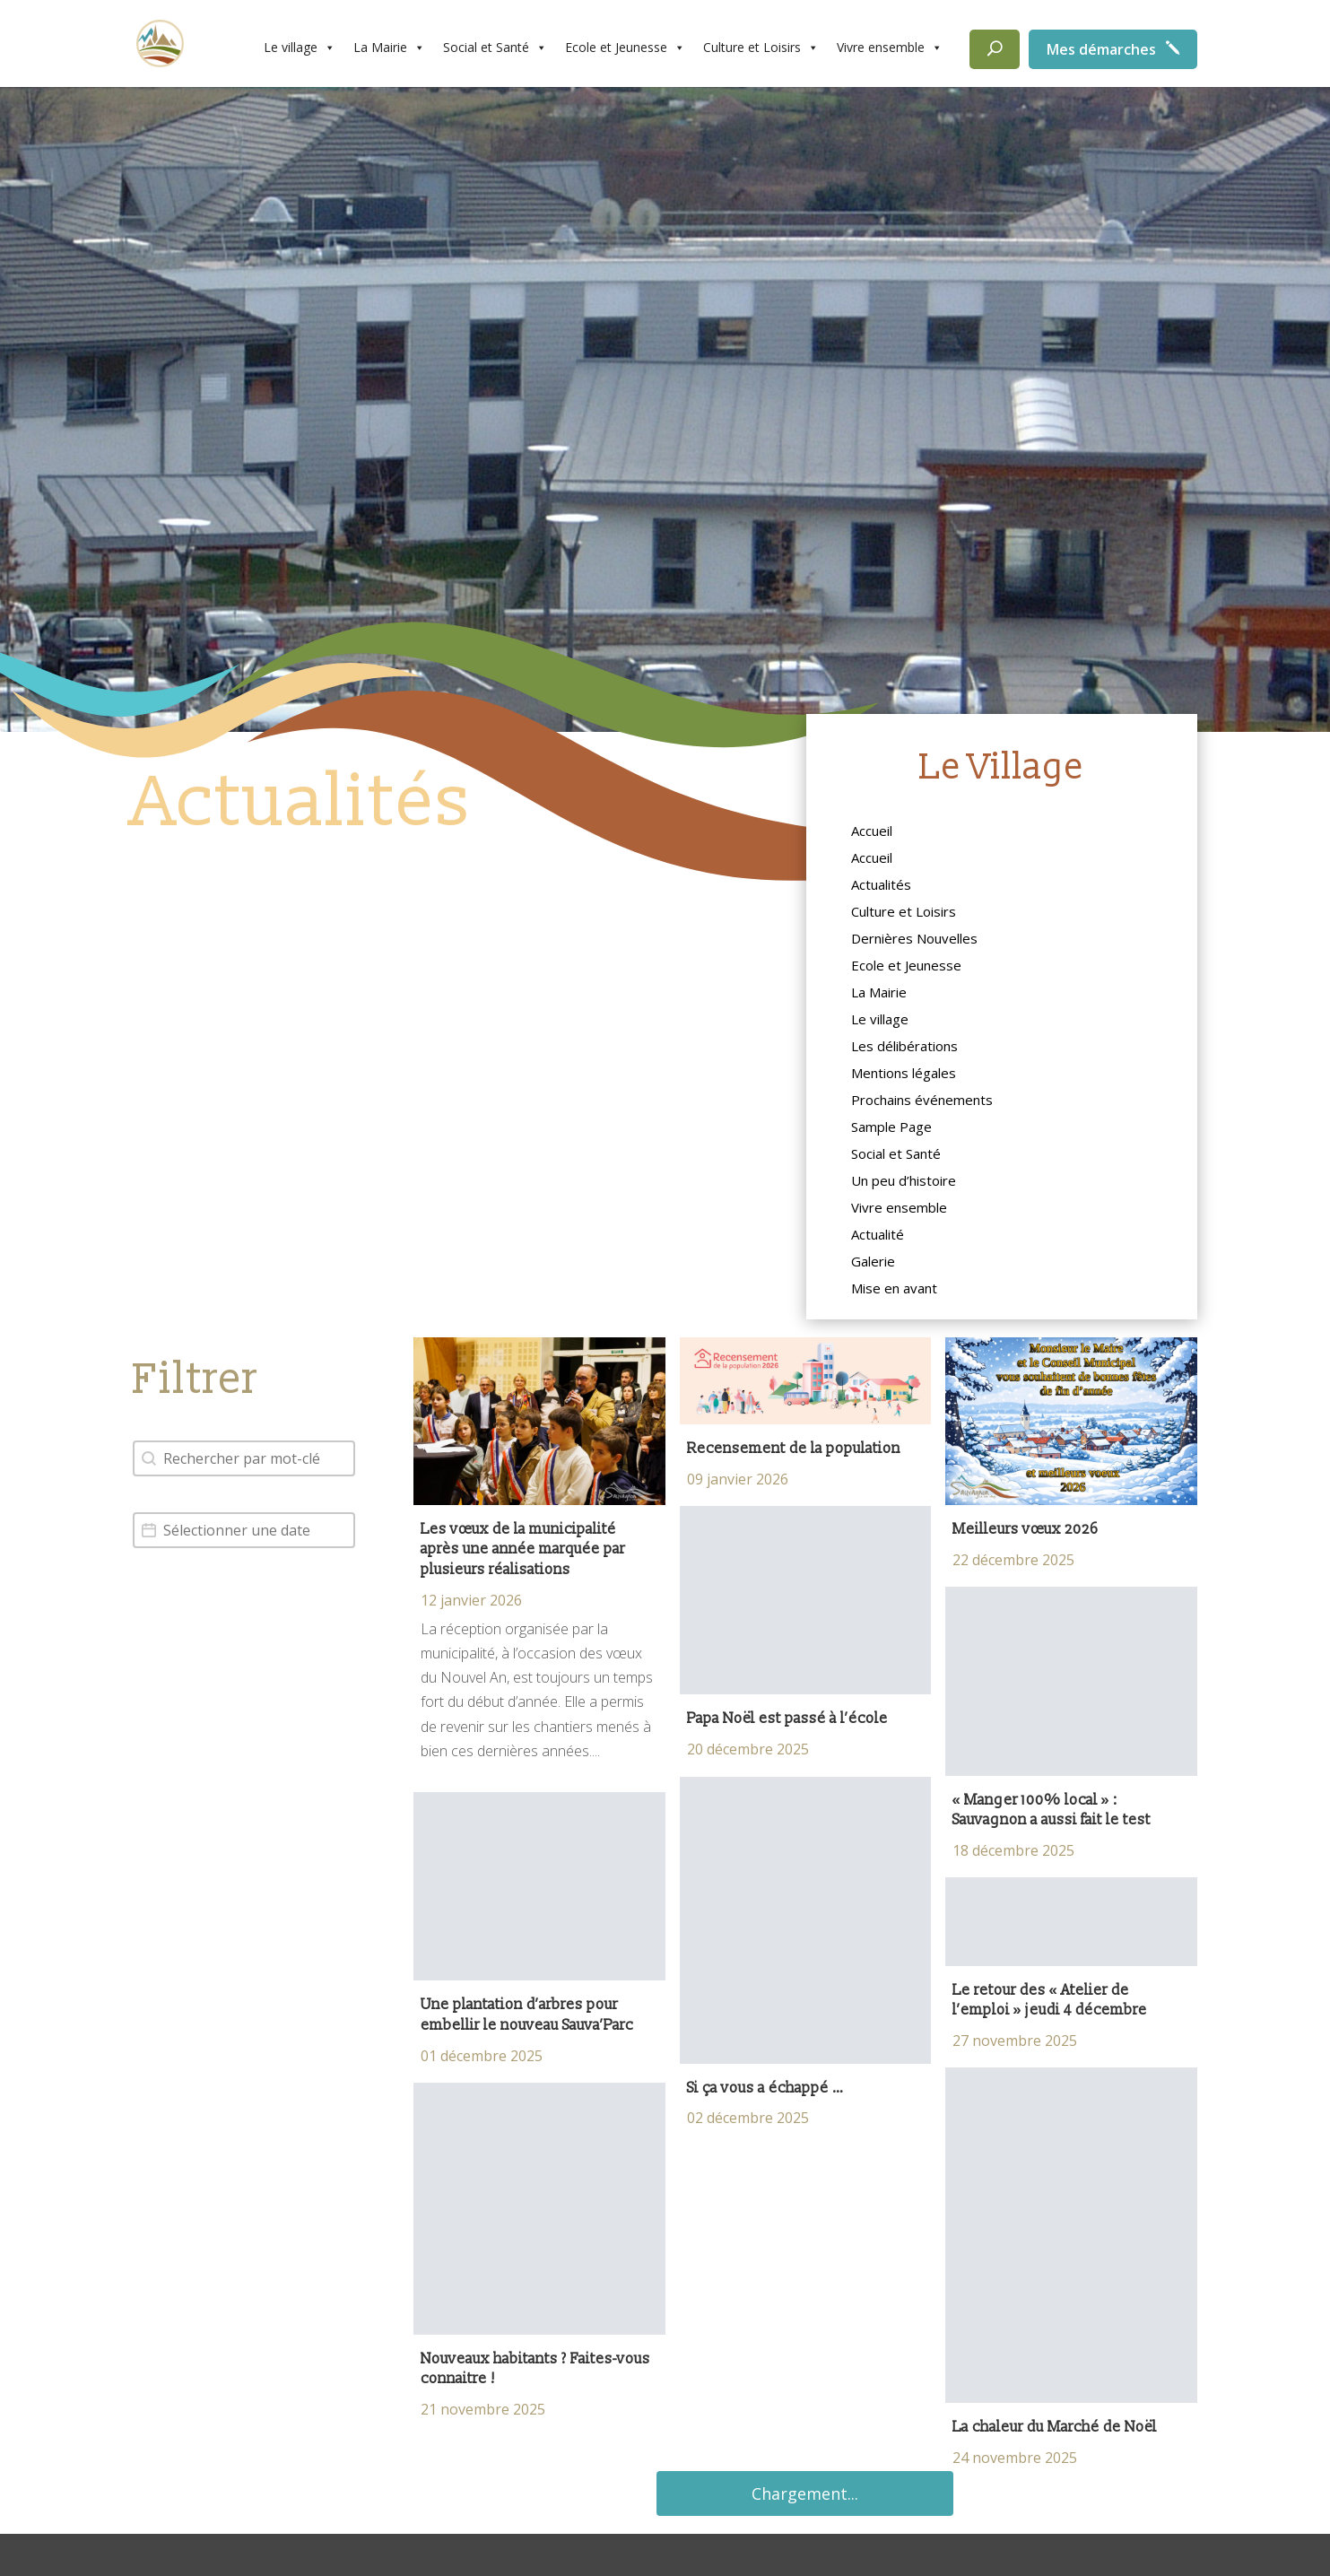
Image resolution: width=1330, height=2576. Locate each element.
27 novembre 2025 (1014, 2040)
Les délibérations (904, 1047)
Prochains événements (922, 1101)
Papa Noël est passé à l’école (789, 1718)
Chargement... (805, 2493)
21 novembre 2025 (483, 2409)
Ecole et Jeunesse (625, 47)
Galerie (873, 1262)
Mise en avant (894, 1289)
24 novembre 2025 (1014, 2457)
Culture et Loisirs (761, 47)
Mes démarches (1101, 49)
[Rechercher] (994, 49)
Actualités (881, 885)
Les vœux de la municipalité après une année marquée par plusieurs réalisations (523, 1549)
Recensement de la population (793, 1449)
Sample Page (891, 1128)
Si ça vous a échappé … (765, 2088)
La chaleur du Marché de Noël (1054, 2427)
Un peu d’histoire (903, 1181)
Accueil (871, 832)
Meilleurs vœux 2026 (1025, 1529)
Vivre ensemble (890, 47)
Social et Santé (495, 47)
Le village (299, 47)
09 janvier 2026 (737, 1479)
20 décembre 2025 (748, 1749)
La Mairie (389, 47)
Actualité (877, 1235)
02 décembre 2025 (748, 2118)
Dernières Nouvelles (914, 939)
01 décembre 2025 (482, 2056)
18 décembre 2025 (1013, 1850)
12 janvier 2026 (471, 1600)
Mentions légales (903, 1074)
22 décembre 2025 (1013, 1560)
